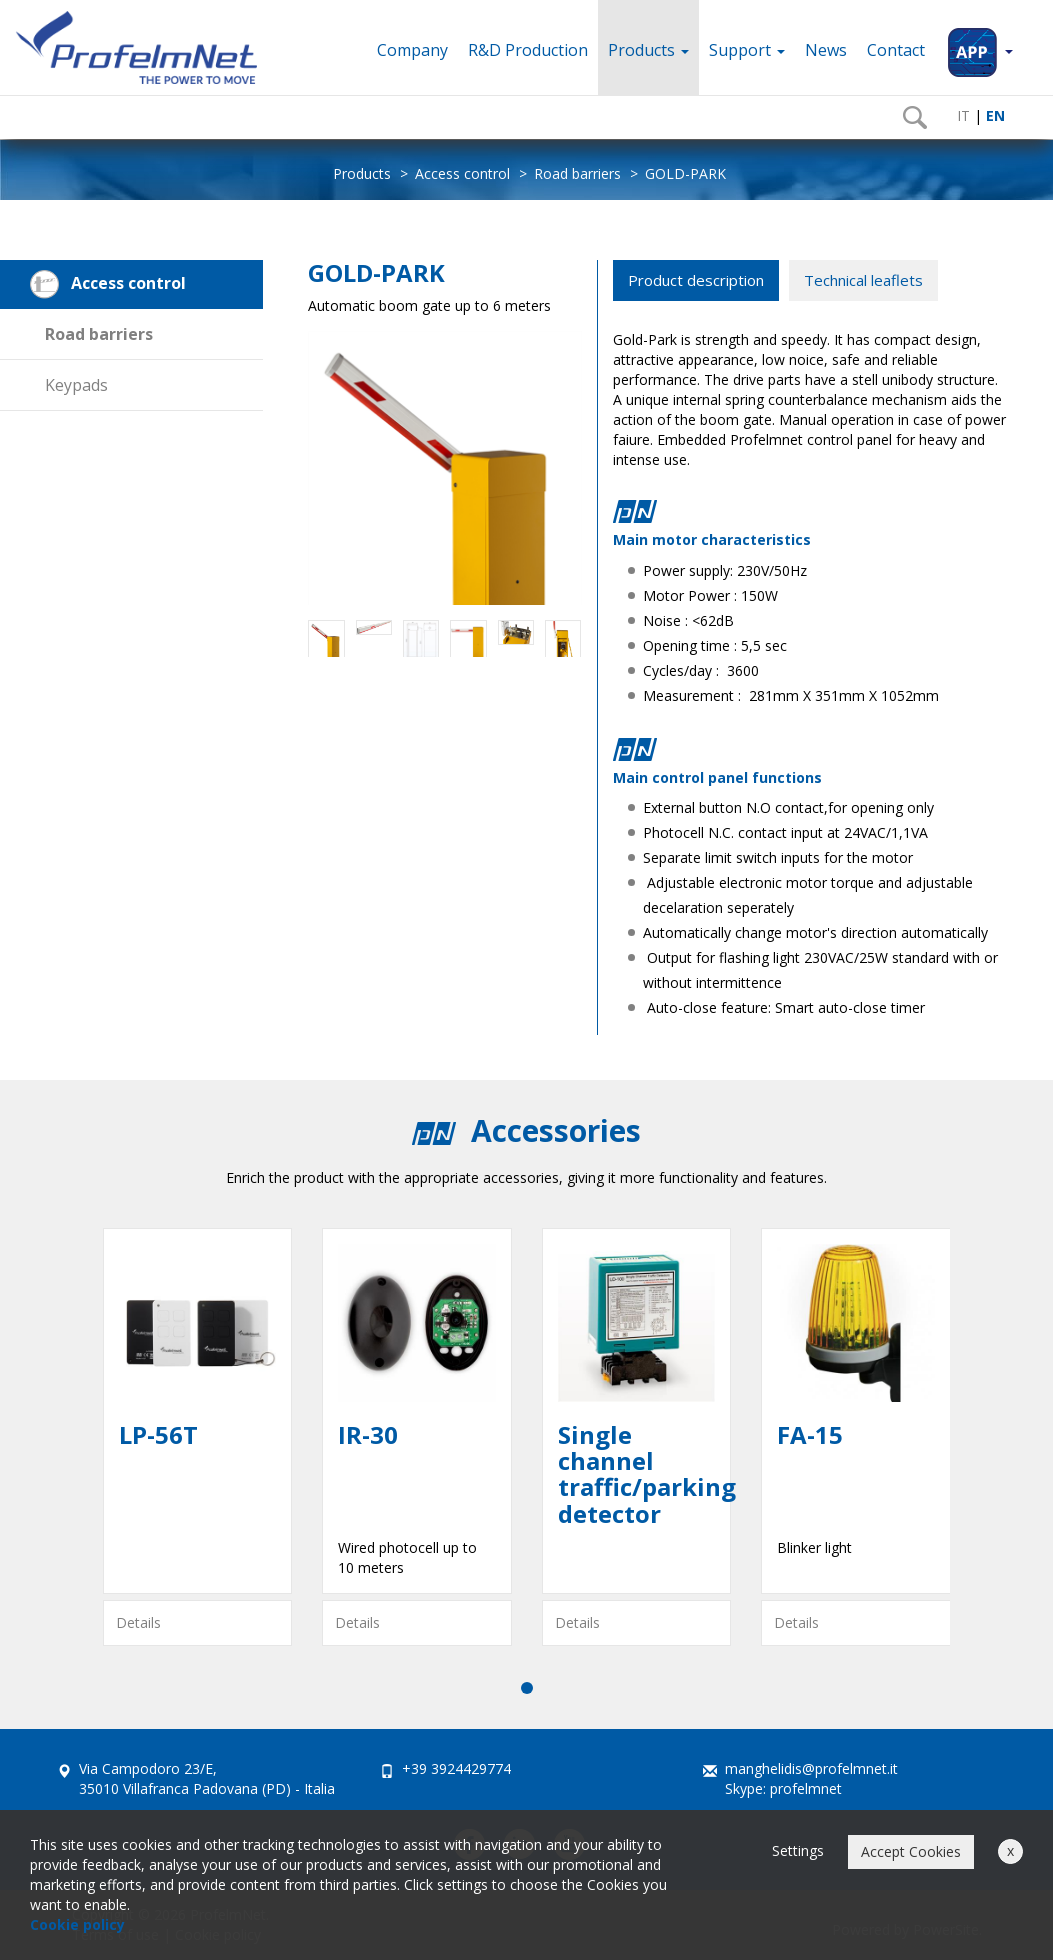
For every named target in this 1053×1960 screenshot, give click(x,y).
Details (138, 1622)
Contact (896, 50)
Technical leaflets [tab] (863, 280)
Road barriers (577, 173)
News (826, 50)
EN (993, 115)
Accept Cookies (911, 1851)
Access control (462, 173)
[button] (979, 47)
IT (961, 115)
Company (412, 50)
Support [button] (747, 50)
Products (648, 50)
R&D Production (528, 50)
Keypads (76, 385)
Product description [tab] (696, 280)
